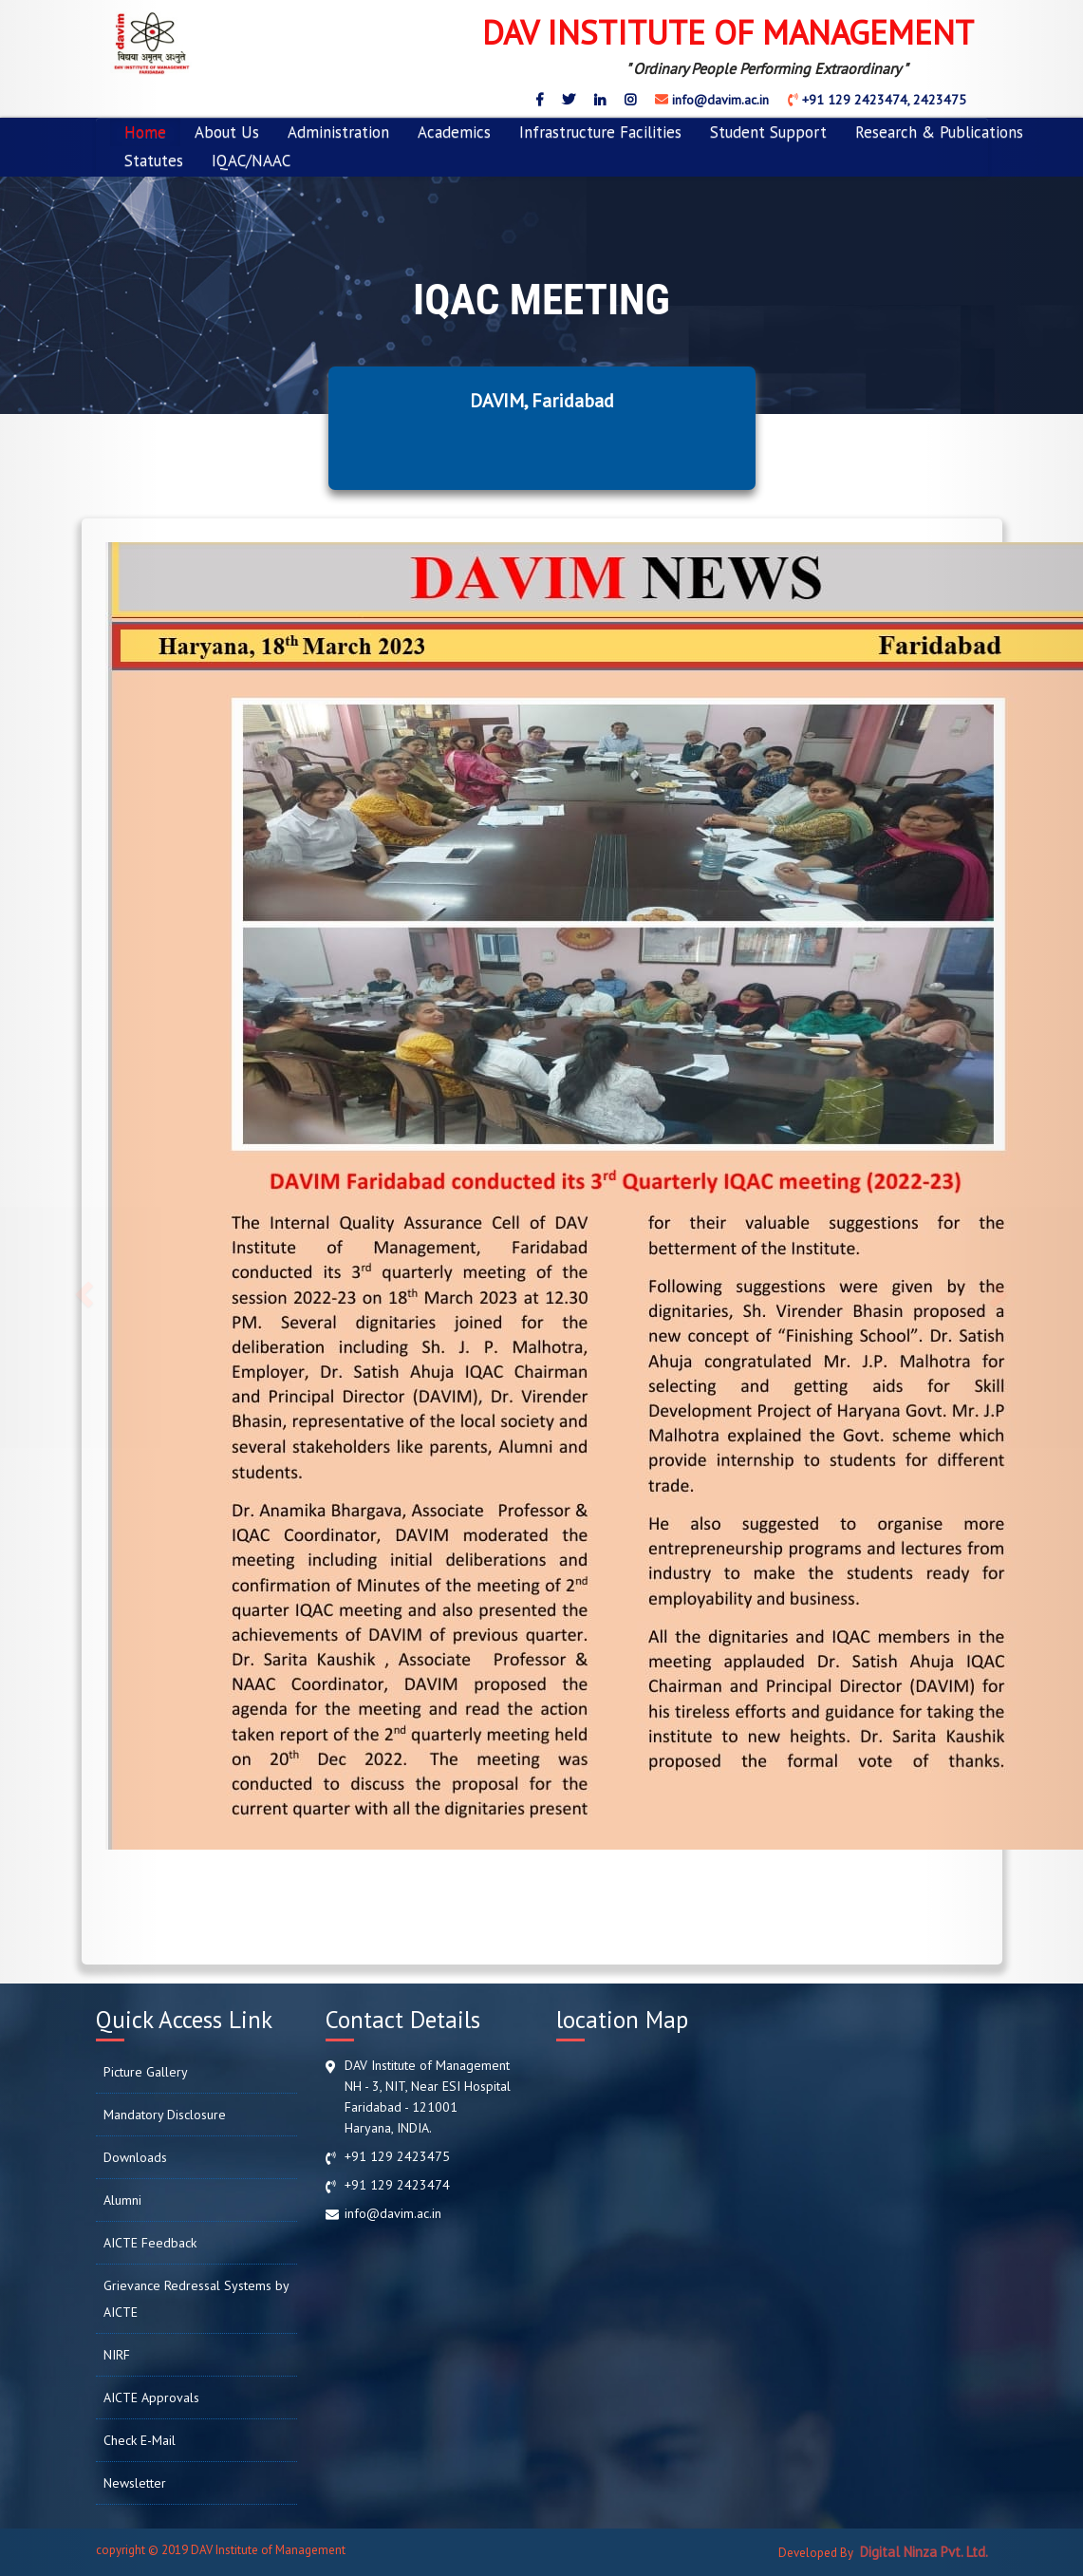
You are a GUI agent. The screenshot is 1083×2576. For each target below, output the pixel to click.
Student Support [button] (768, 132)
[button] (81, 1288)
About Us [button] (227, 132)
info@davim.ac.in (718, 99)
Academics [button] (454, 132)
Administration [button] (338, 132)
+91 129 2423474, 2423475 (882, 99)
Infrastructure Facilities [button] (600, 132)
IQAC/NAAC (251, 160)
